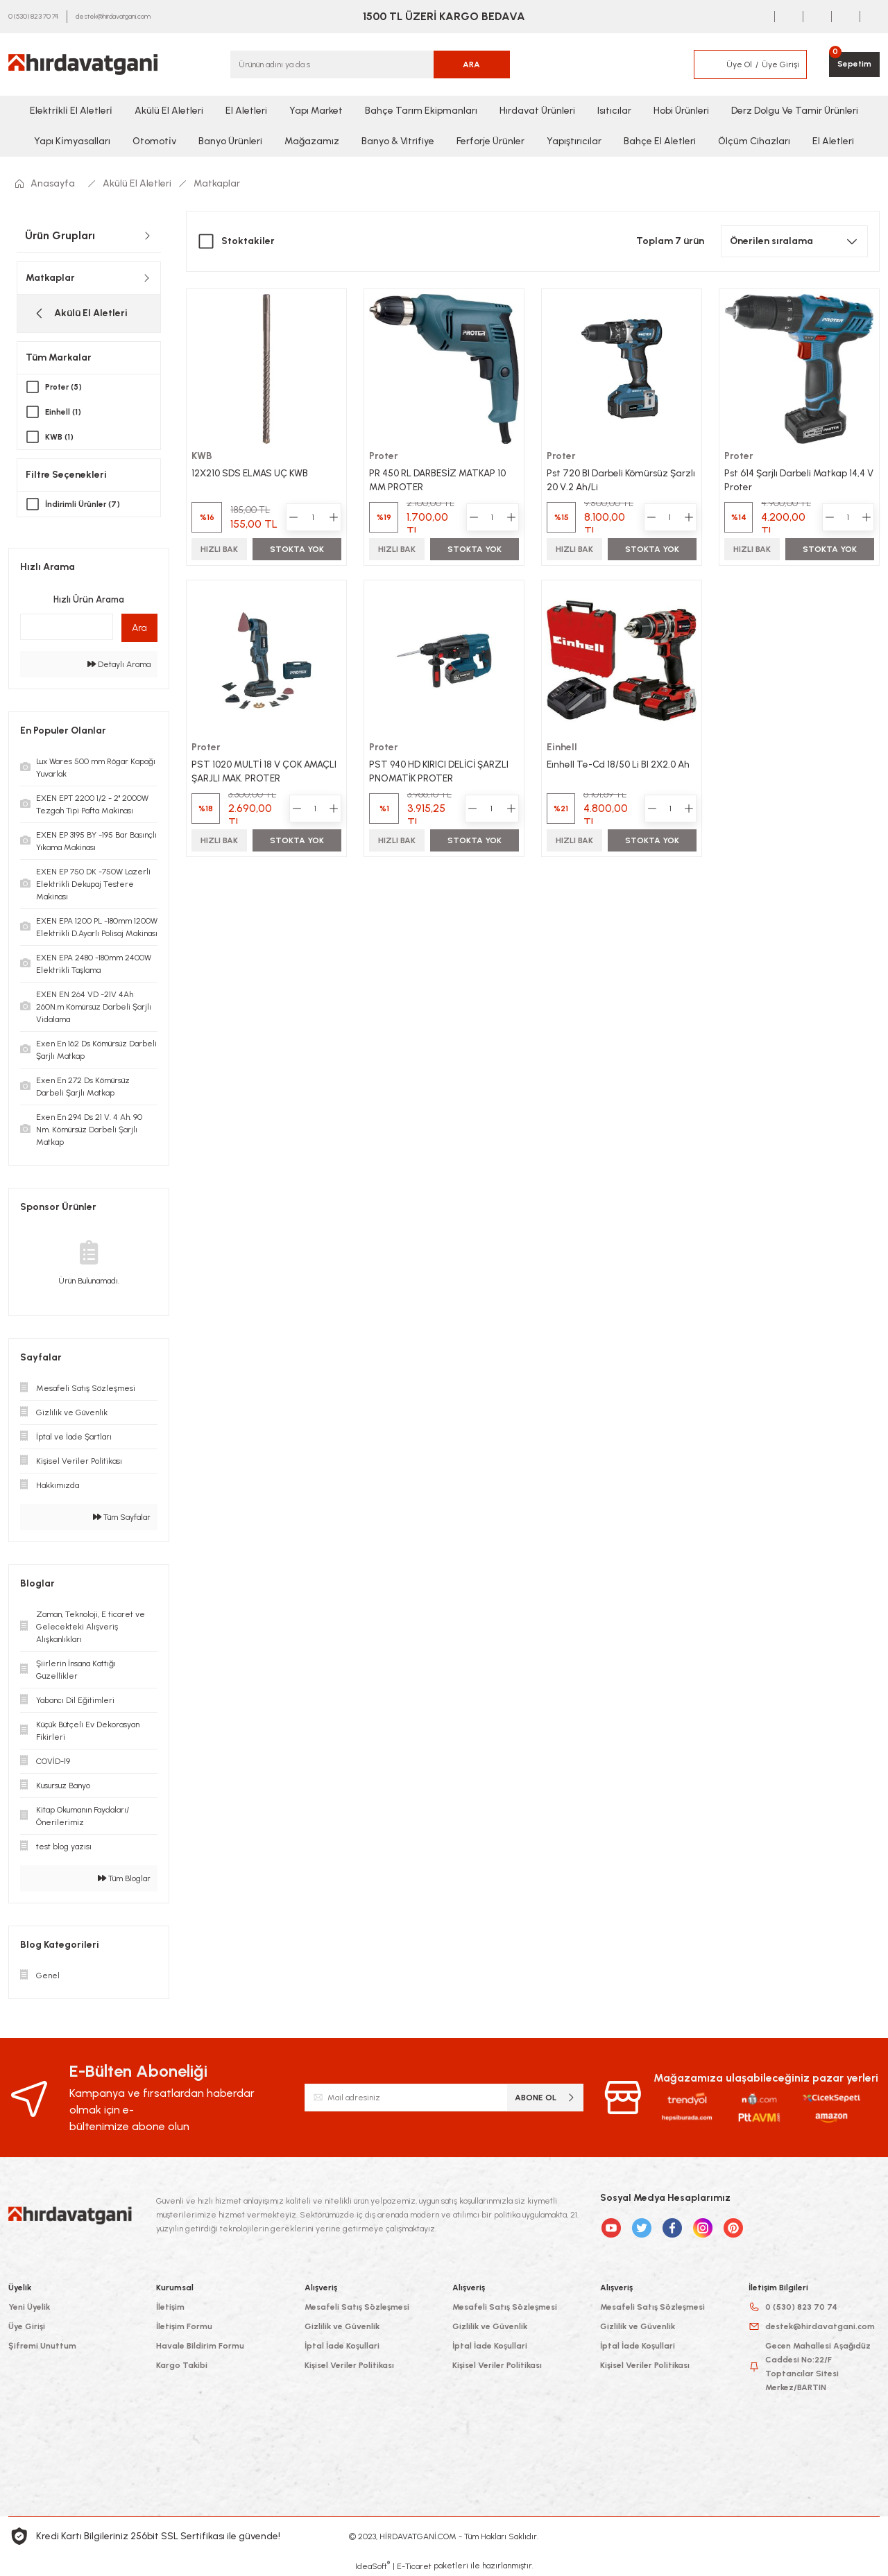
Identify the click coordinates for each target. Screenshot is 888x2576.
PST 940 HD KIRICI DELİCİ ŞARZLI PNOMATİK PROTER (441, 771)
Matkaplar (217, 183)
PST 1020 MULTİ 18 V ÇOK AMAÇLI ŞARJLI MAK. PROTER (266, 771)
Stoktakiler (248, 241)
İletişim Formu (184, 2326)
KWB (202, 455)
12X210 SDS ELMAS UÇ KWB (251, 472)
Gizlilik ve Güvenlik (342, 2326)
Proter (384, 455)
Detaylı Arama (119, 664)
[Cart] (854, 64)
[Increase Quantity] (333, 516)
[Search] (370, 64)
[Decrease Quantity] (293, 516)
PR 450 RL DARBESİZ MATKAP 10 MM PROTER (440, 479)
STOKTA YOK (297, 548)
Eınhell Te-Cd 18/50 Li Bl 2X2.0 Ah (619, 764)
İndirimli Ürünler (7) (84, 504)
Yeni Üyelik (29, 2307)
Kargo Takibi (181, 2365)
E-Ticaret (414, 2566)
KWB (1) (59, 437)
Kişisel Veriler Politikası (349, 2365)
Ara (139, 628)
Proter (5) (65, 387)
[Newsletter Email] (444, 2097)
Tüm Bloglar (124, 1878)
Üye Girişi (26, 2326)
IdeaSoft (372, 2565)
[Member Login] (709, 64)
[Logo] (82, 64)
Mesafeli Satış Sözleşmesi (357, 2307)
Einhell (562, 748)
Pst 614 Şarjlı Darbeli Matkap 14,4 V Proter (796, 479)
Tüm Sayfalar (122, 1517)
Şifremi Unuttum (42, 2346)
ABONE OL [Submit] (546, 2097)
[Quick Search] (66, 627)
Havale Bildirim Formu (200, 2346)
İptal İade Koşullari (342, 2346)
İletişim (170, 2307)
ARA (471, 64)
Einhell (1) (64, 412)
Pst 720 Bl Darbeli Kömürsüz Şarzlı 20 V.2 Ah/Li (608, 479)
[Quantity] (313, 516)
